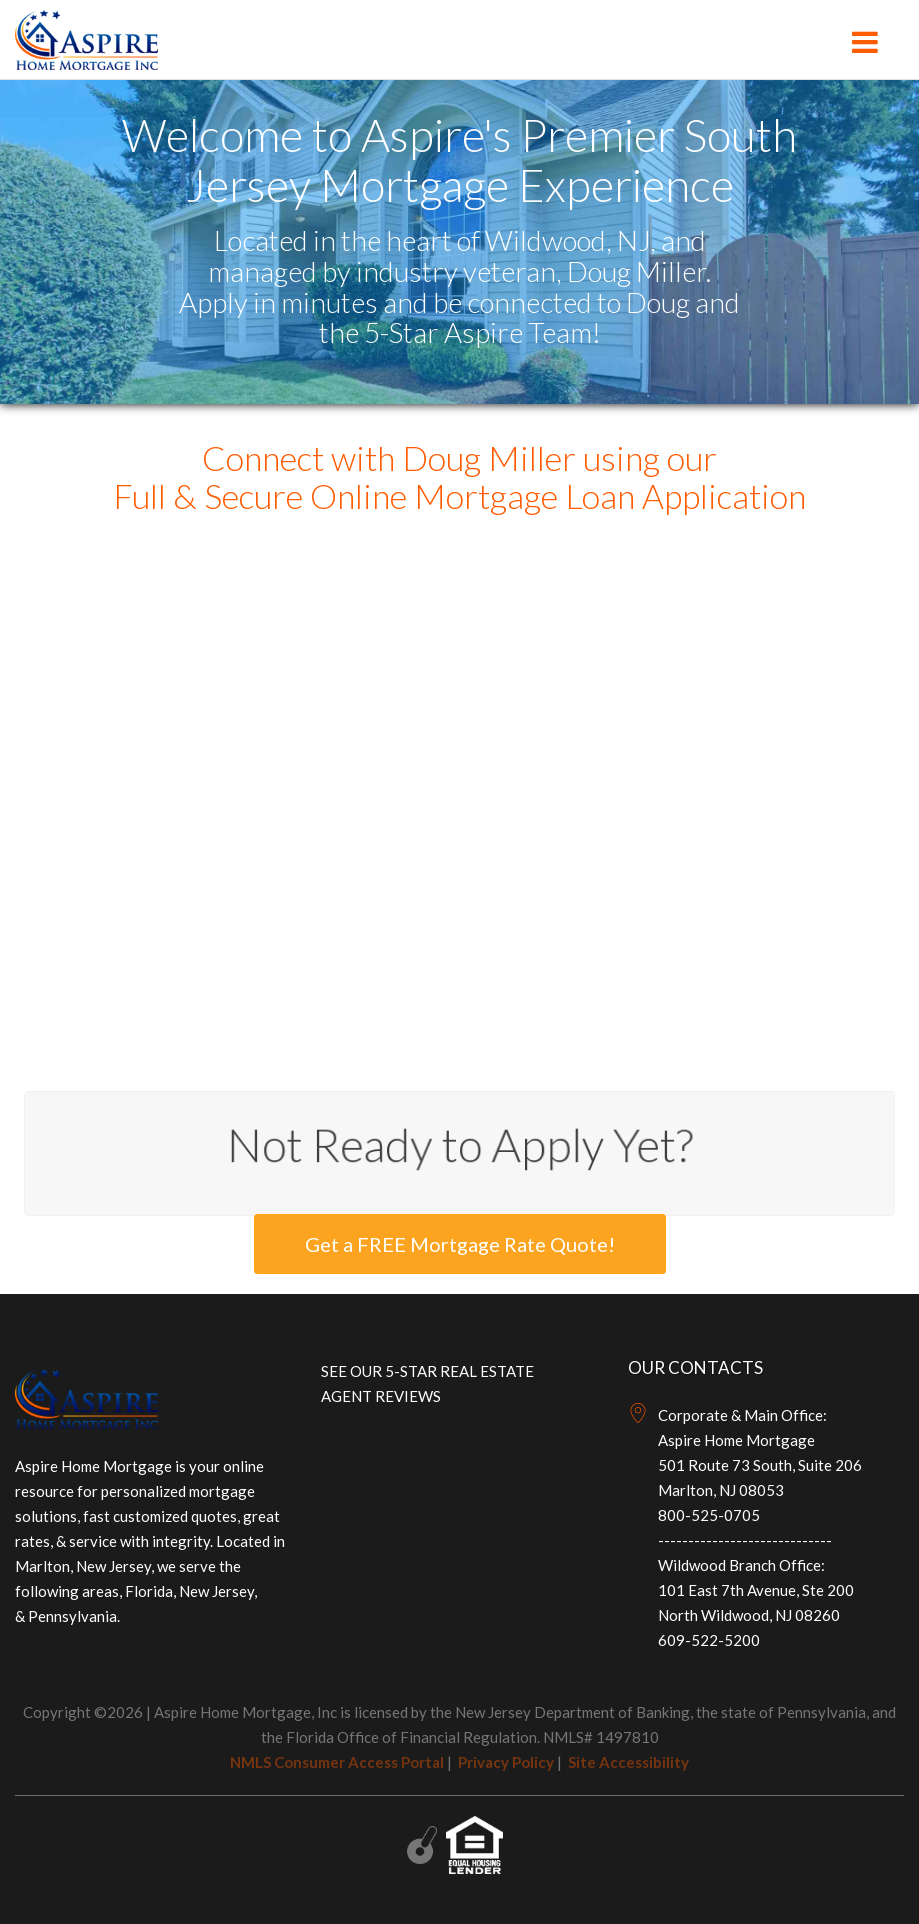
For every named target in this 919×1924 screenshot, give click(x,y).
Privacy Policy (506, 1762)
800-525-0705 (709, 1515)
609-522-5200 (709, 1640)
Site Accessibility (628, 1762)
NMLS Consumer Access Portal (337, 1762)
